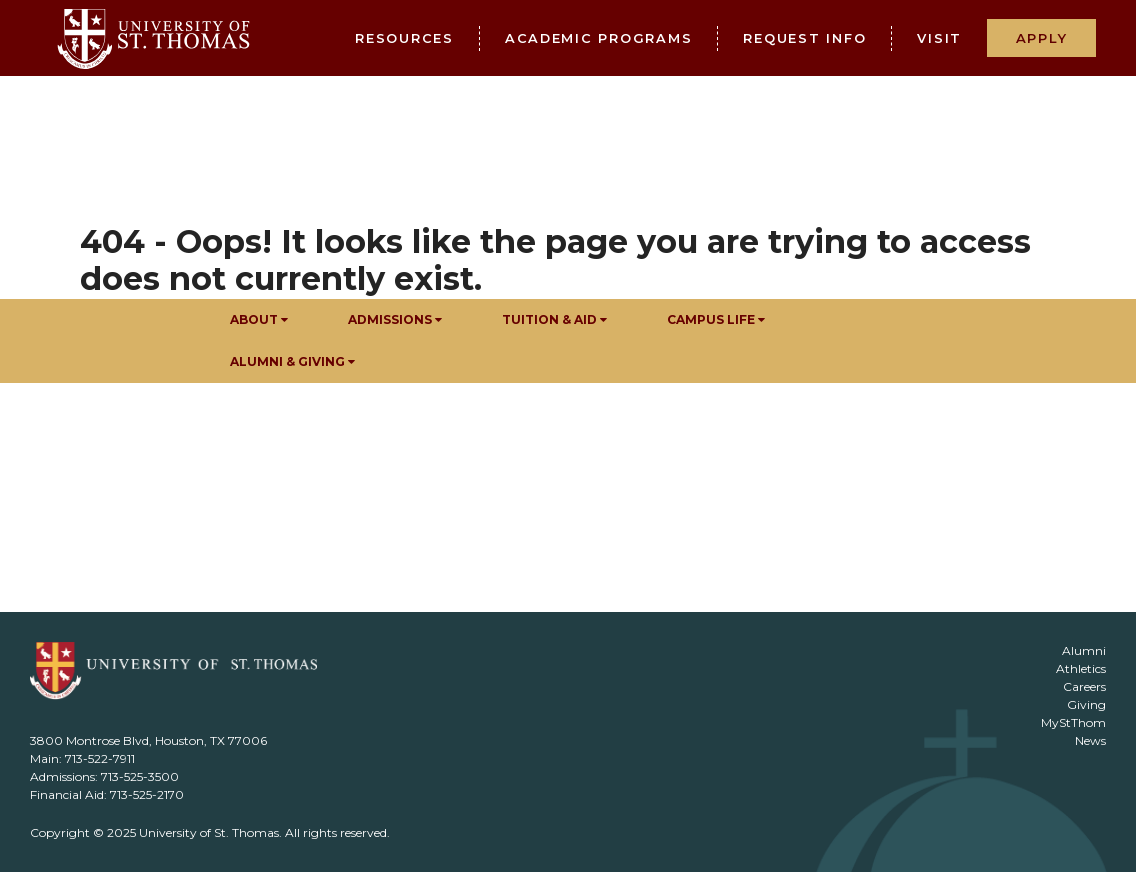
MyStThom (1073, 722)
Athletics (1081, 668)
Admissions (395, 319)
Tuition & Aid (554, 319)
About (259, 319)
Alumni (1084, 650)
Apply (1042, 38)
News (1090, 740)
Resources (404, 38)
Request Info (804, 38)
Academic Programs (599, 38)
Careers (1084, 686)
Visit (939, 38)
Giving (1086, 704)
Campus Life (716, 319)
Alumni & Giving (292, 361)
